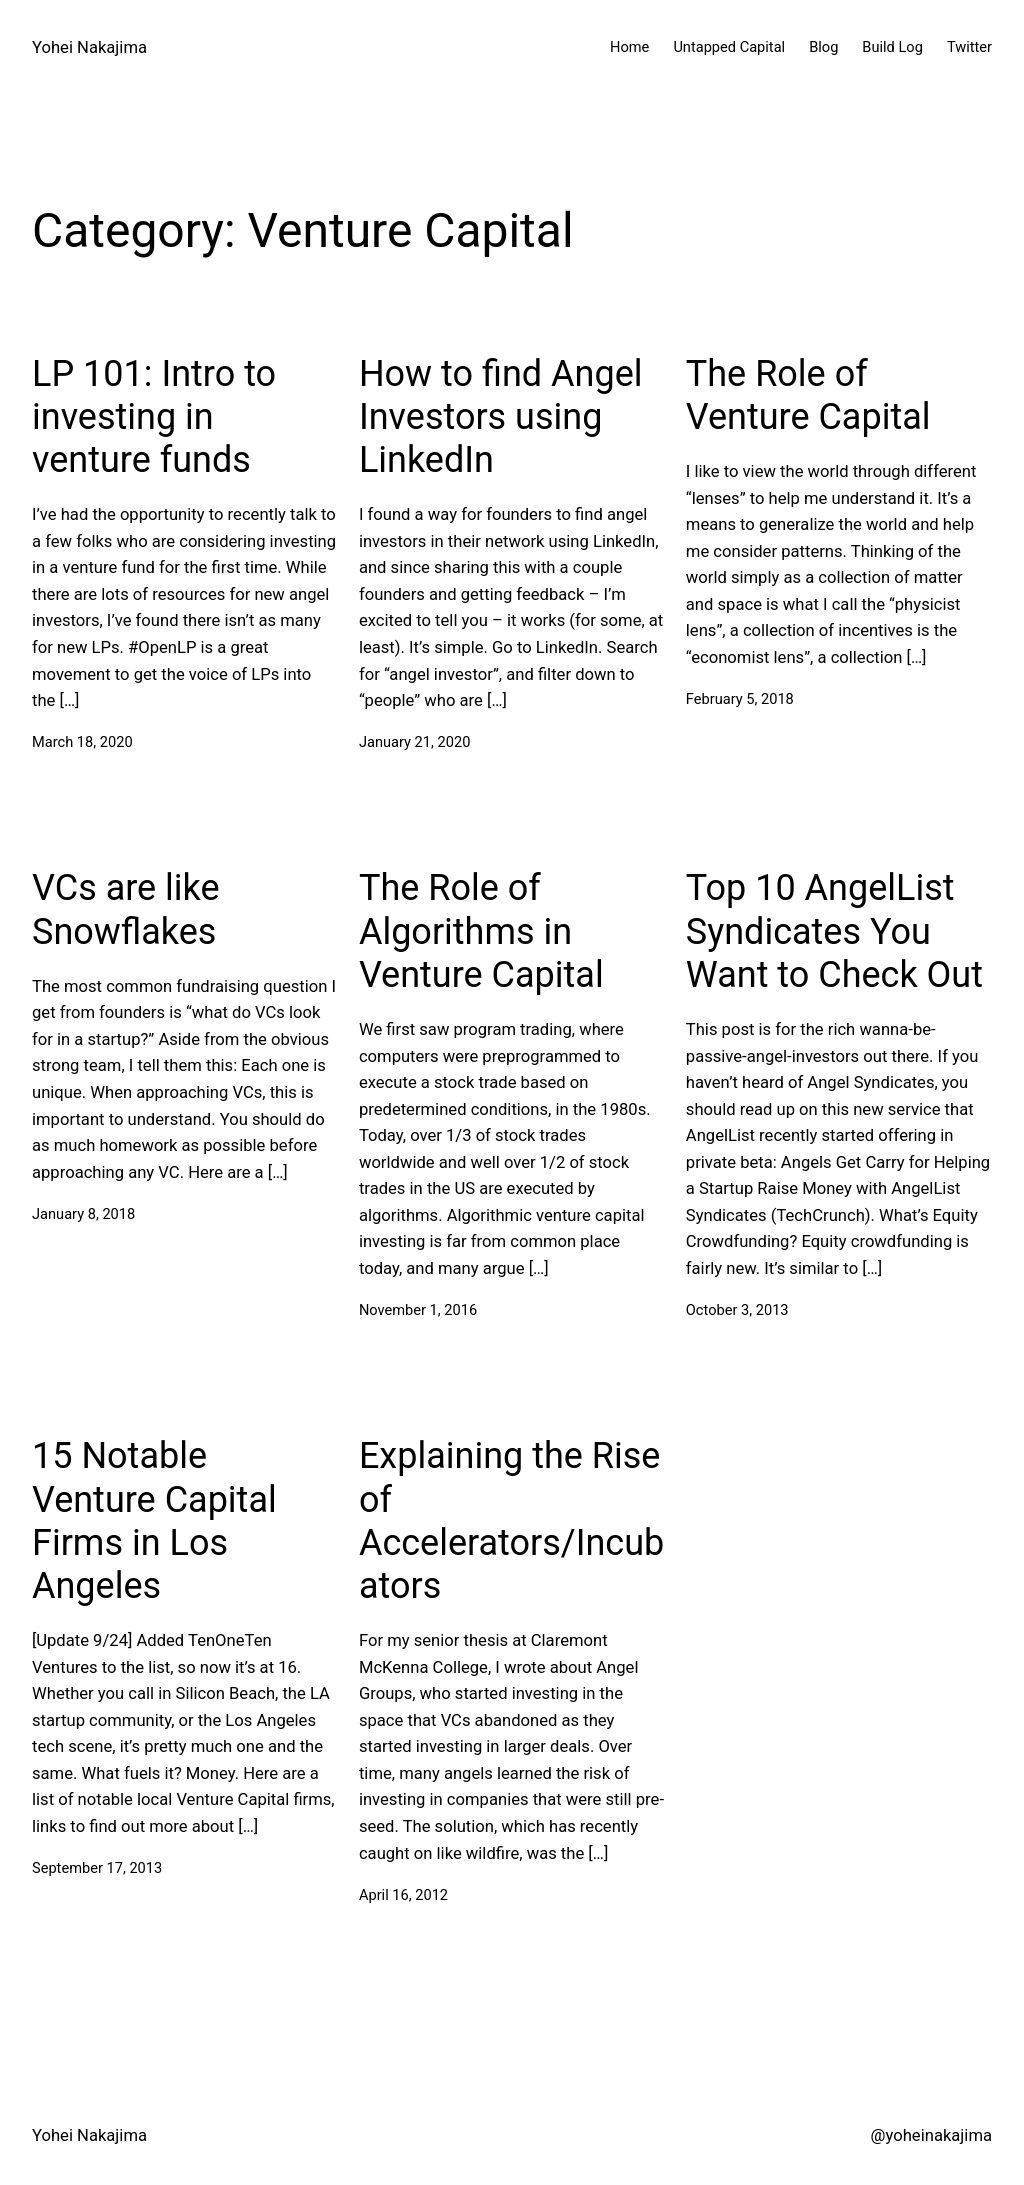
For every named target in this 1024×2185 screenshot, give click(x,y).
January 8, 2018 (83, 1214)
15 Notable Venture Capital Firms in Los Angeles (154, 1521)
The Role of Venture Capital (808, 395)
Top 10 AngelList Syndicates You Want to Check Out (834, 931)
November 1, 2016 (418, 1310)
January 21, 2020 (414, 742)
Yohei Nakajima (89, 47)
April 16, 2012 (403, 1895)
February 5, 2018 (740, 699)
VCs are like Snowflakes (126, 909)
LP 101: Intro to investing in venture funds (154, 417)
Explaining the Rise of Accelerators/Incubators (511, 1521)
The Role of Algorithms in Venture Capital (481, 931)
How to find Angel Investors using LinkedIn (501, 417)
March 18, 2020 (82, 742)
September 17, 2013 (97, 1868)
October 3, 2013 (737, 1310)
